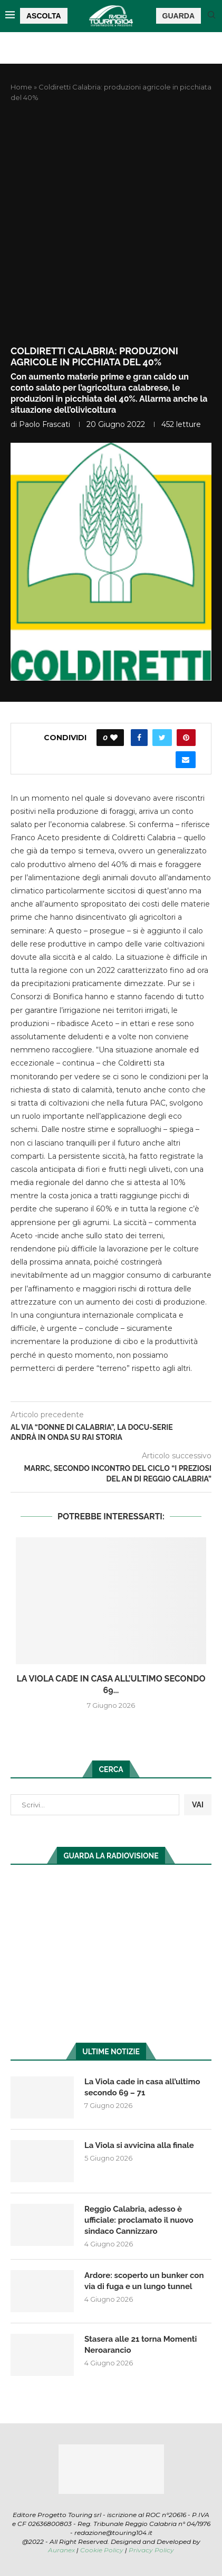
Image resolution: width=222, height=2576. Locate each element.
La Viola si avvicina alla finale (139, 2145)
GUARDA (178, 16)
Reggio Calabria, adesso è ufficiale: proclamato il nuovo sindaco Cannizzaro (139, 2220)
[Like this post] (114, 737)
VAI (198, 1805)
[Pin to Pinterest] (186, 737)
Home (21, 87)
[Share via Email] (186, 759)
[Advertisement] (111, 224)
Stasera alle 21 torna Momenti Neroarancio (140, 2344)
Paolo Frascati (44, 424)
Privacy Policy (151, 2550)
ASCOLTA (43, 16)
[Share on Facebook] (139, 737)
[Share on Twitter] (162, 737)
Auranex (61, 2550)
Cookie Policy (101, 2550)
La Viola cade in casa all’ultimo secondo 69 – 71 (142, 2087)
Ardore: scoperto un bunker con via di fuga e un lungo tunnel (144, 2281)
